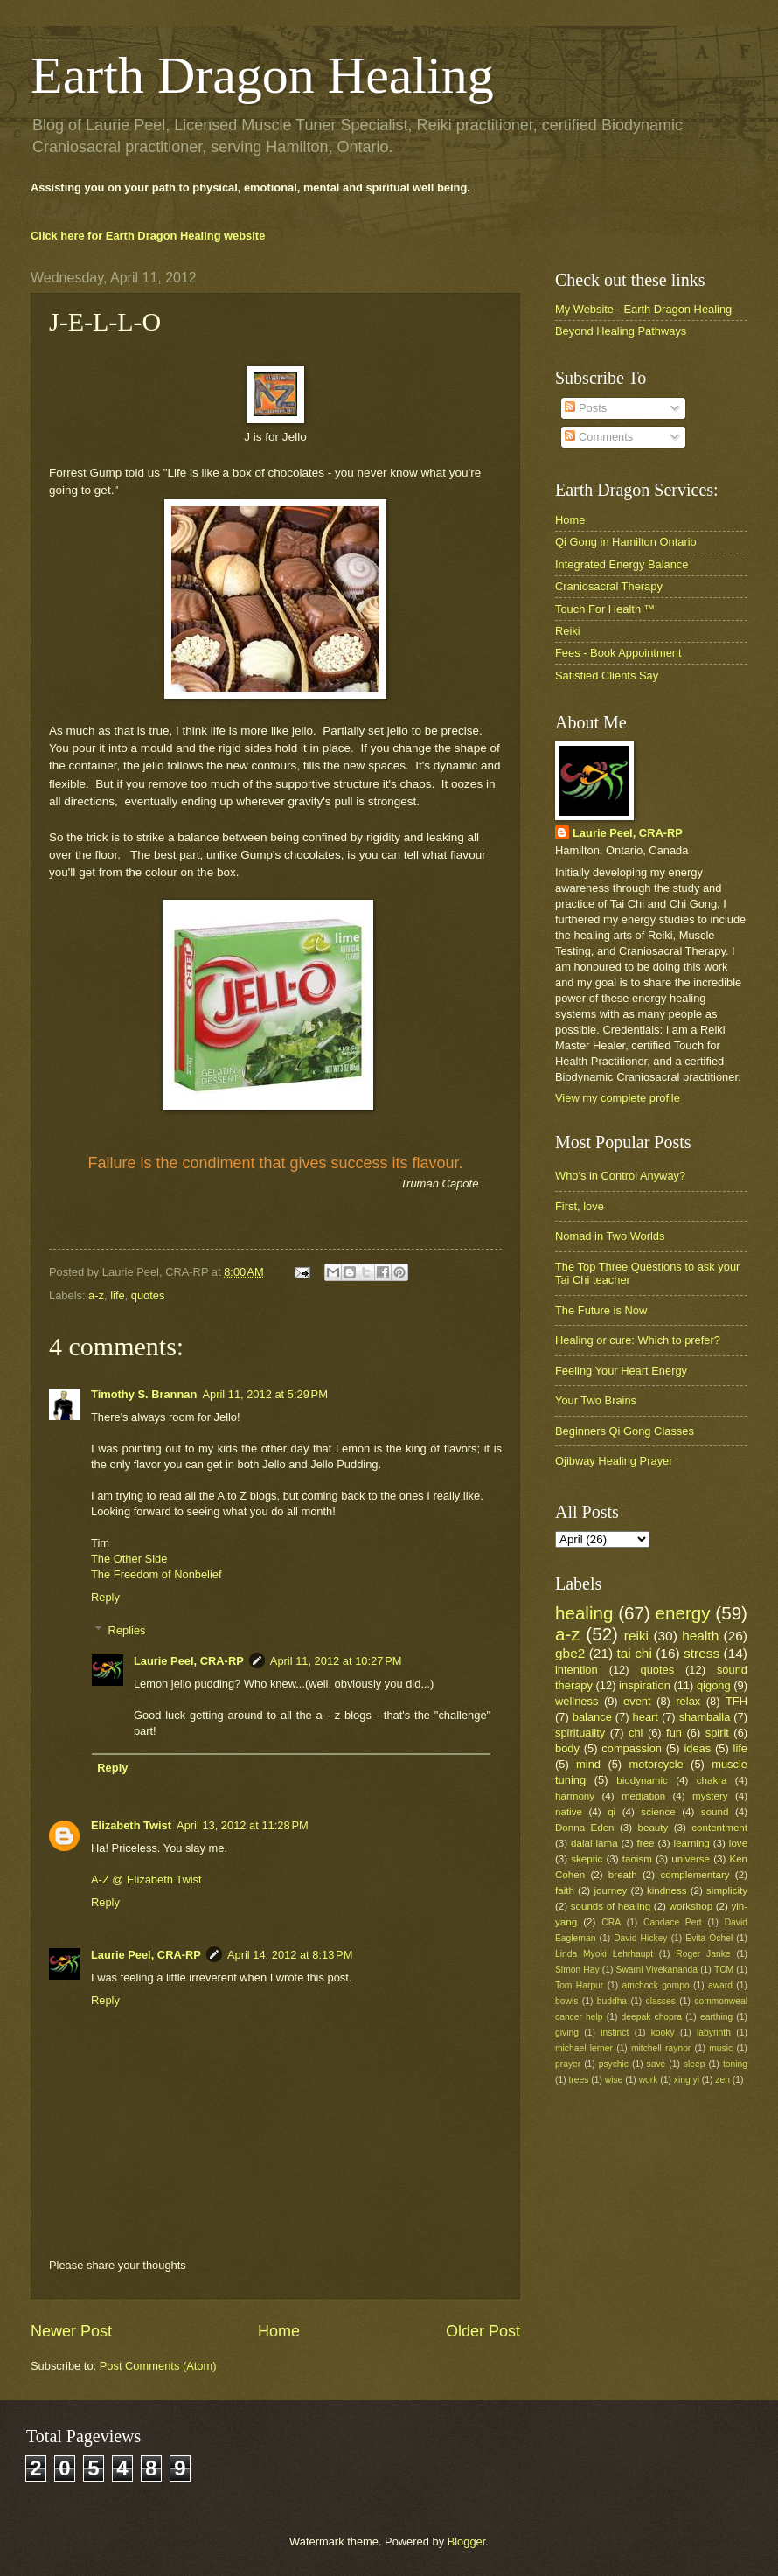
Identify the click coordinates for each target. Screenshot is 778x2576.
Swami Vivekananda (657, 1969)
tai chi (633, 1653)
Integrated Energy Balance (621, 564)
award (720, 1985)
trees (578, 2080)
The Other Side (129, 1558)
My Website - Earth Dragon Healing (643, 309)
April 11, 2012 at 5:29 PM (265, 1394)
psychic (614, 2064)
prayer (567, 2064)
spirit (717, 1732)
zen (722, 2080)
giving (567, 2032)
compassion (631, 1748)
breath (622, 1874)
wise (614, 2080)
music (721, 2048)
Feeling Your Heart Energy (621, 1370)
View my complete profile (617, 1097)
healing (584, 1613)
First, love (579, 1206)
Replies (127, 1630)
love (738, 1843)
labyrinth (714, 2032)
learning (692, 1843)
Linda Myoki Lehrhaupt (604, 1954)
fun (674, 1732)
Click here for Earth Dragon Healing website (148, 235)
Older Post (483, 2331)
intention (576, 1669)
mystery (710, 1796)
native (568, 1812)
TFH (736, 1701)
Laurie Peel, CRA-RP (189, 1660)
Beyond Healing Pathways (620, 331)
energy (683, 1613)
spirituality (580, 1732)
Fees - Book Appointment (618, 652)
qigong (714, 1685)
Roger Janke (703, 1954)
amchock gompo (656, 1985)
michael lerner (584, 2048)
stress (701, 1653)
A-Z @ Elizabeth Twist (146, 1879)
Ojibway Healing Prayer (614, 1460)
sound (715, 1812)
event (637, 1701)
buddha (612, 2001)
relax (688, 1701)
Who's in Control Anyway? (620, 1175)
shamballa (705, 1716)
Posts (586, 407)
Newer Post (71, 2331)
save (656, 2064)
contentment (719, 1827)
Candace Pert (672, 1922)
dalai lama (594, 1843)
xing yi (686, 2080)
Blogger (467, 2541)
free (646, 1843)
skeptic (586, 1859)
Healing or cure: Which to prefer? (637, 1340)
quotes (148, 1295)
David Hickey (640, 1938)
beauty (653, 1827)
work (648, 2080)
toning (735, 2064)
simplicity (726, 1890)
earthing (716, 2017)
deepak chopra (652, 2017)
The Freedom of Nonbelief (156, 1574)
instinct (615, 2032)
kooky (663, 2032)
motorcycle (656, 1764)
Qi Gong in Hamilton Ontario (626, 541)
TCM (723, 1969)
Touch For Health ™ (605, 609)
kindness (667, 1890)
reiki (636, 1635)
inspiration (644, 1685)
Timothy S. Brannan (144, 1394)
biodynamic (642, 1780)
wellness (576, 1701)
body (567, 1748)
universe (690, 1859)
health (700, 1635)
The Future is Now (601, 1310)
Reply (105, 1597)
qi (611, 1812)
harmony (574, 1796)
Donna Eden (585, 1827)
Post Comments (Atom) (158, 2365)
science (658, 1812)
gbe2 (570, 1653)
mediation (643, 1796)
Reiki (567, 630)
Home (279, 2331)
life (117, 1295)
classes (661, 2001)
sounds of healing (610, 1906)
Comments (599, 436)
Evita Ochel (709, 1938)
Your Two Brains (595, 1400)
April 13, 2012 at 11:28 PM (243, 1825)
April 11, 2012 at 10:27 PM (336, 1660)
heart (645, 1716)
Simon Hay (577, 1969)
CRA (611, 1922)
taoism (637, 1859)
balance (592, 1716)
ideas (697, 1748)
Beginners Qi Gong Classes (624, 1431)
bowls (566, 2001)
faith (564, 1890)
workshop (691, 1906)
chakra (712, 1780)
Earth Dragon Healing (262, 75)
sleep (694, 2064)
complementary (694, 1874)
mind (588, 1764)
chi (636, 1732)
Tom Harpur (579, 1985)
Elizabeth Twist (131, 1825)
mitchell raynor (661, 2048)
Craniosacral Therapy (609, 586)
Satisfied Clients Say (606, 675)
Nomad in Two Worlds (609, 1236)
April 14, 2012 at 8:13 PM (290, 1954)
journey (610, 1890)
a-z (96, 1295)
